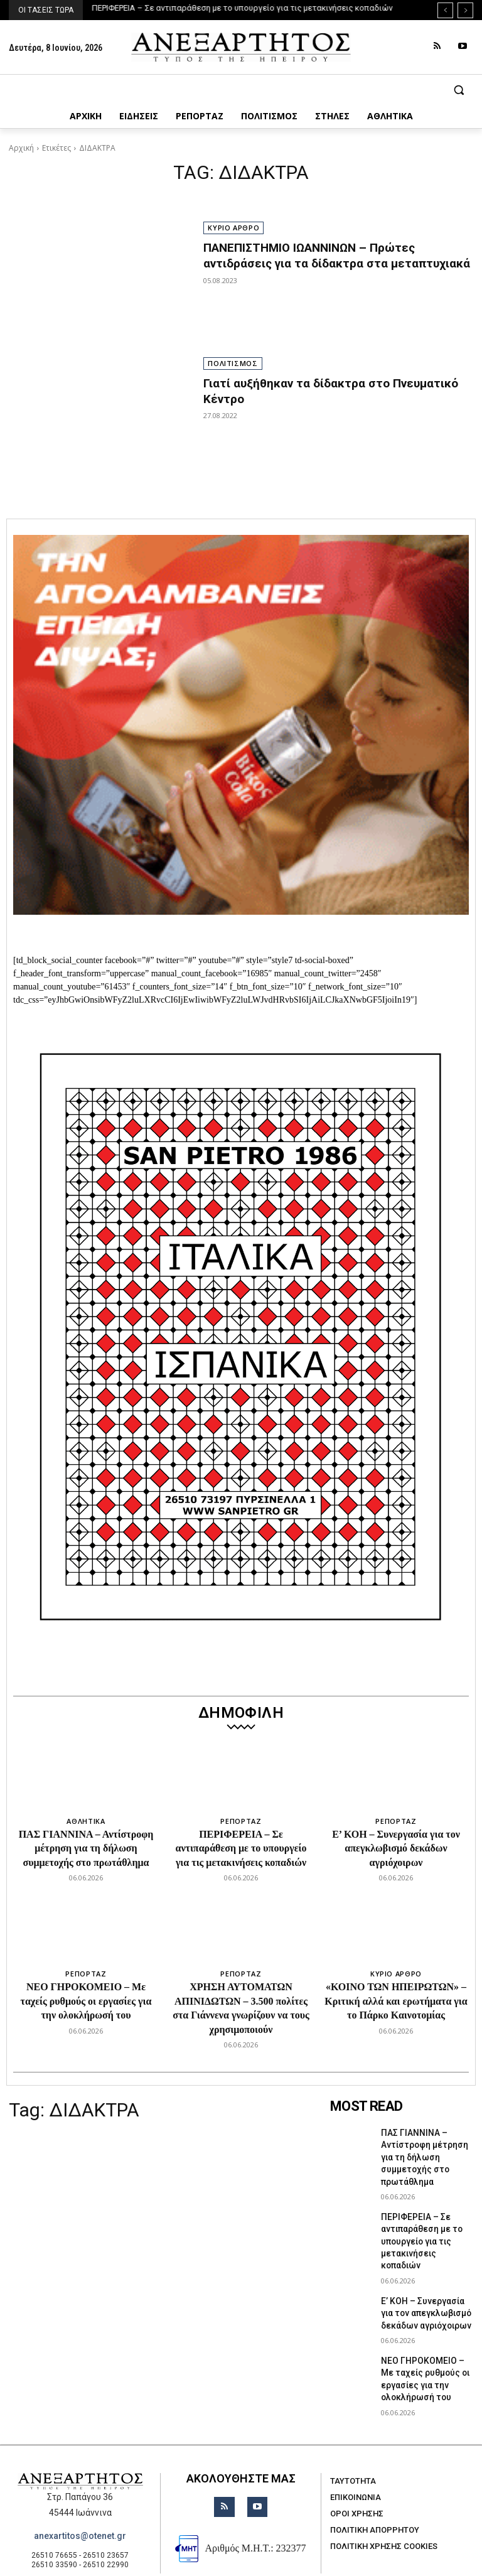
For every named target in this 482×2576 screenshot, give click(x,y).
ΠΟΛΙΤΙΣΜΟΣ (233, 363)
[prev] (445, 10)
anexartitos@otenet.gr (80, 2487)
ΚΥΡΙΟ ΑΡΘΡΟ (233, 227)
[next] (465, 10)
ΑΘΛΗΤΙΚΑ (86, 1821)
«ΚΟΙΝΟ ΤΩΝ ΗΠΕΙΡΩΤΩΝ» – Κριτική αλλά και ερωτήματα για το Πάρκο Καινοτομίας (395, 2000)
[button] (241, 90)
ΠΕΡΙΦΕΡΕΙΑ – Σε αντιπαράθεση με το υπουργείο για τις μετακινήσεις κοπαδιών (242, 8)
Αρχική (21, 148)
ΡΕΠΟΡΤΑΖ (240, 1821)
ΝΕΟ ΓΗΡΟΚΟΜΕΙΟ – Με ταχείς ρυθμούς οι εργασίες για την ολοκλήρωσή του (86, 2000)
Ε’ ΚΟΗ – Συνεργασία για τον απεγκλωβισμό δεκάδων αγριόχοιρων (396, 1848)
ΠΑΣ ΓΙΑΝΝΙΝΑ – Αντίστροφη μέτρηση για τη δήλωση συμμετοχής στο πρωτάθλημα (86, 1848)
